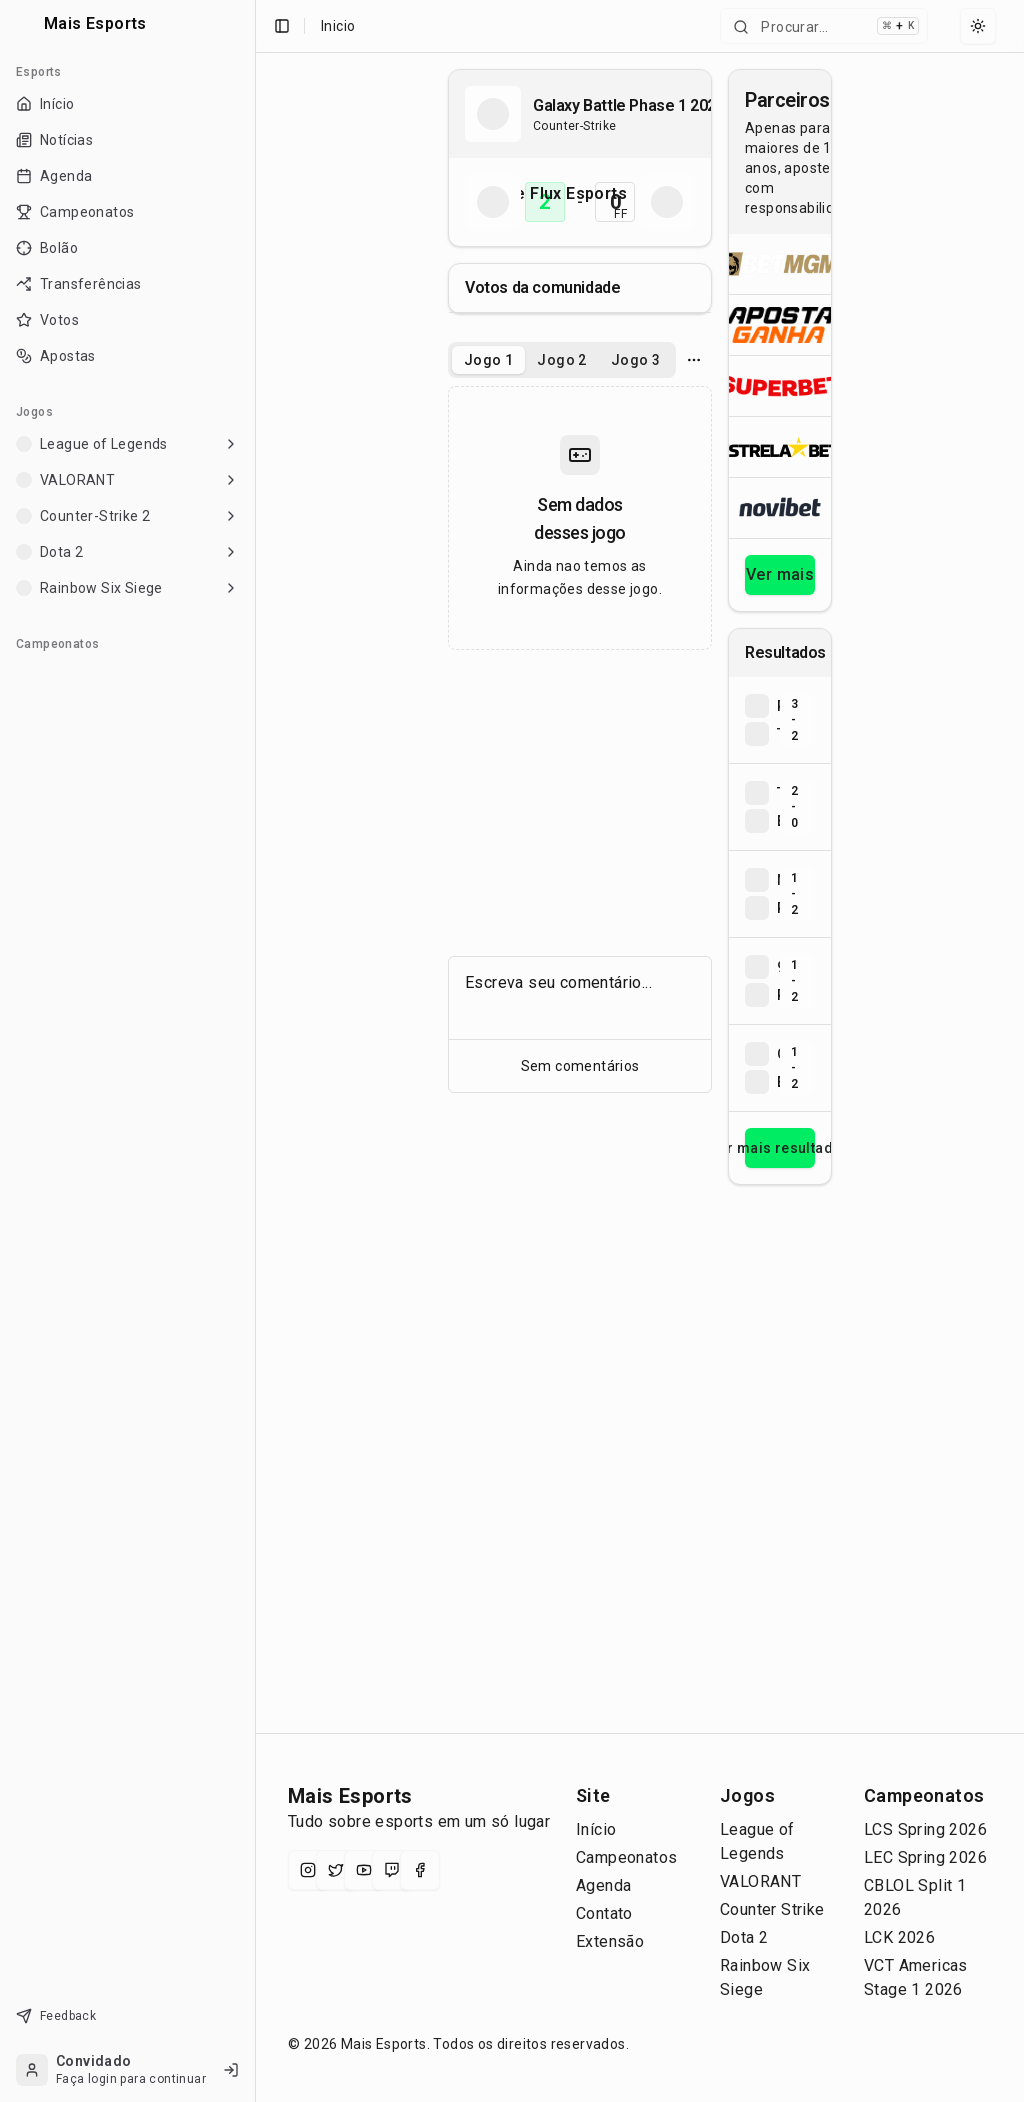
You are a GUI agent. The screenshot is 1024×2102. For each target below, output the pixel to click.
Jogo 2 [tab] (561, 360)
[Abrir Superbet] (780, 385)
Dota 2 (744, 1937)
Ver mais (780, 574)
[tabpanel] (580, 518)
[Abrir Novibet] (780, 507)
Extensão (610, 1941)
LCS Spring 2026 (925, 1829)
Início (596, 1829)
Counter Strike (772, 1909)
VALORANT (760, 1881)
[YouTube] (364, 1870)
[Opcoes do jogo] (694, 360)
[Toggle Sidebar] (255, 1051)
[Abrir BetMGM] (780, 264)
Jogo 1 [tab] (488, 360)
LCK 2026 (899, 1937)
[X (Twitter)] (336, 1870)
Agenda (603, 1885)
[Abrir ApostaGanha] (780, 324)
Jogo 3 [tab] (635, 360)
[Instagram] (308, 1870)
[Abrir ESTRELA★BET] (780, 446)
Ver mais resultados (780, 1148)
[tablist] (562, 360)
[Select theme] (978, 26)
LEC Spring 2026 (925, 1857)
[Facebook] (420, 1870)
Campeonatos (626, 1857)
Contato (604, 1913)
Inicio (338, 26)
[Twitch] (392, 1870)
